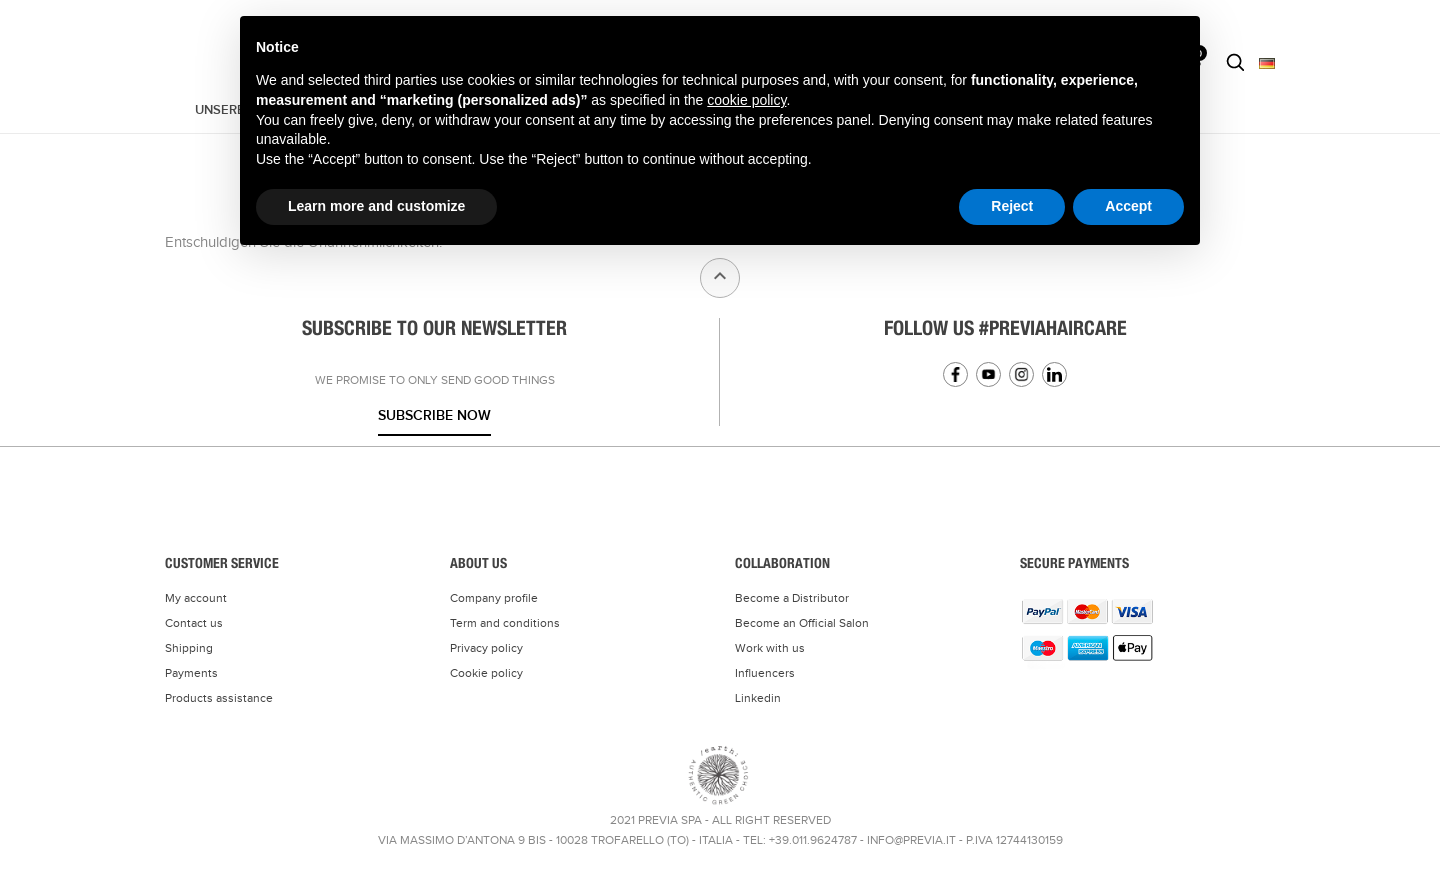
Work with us (770, 648)
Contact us (194, 623)
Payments (191, 673)
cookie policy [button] (746, 100)
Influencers (765, 673)
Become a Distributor (792, 598)
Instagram (1021, 374)
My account (196, 598)
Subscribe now (434, 415)
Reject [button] (1012, 206)
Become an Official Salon (802, 623)
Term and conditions (505, 623)
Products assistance (219, 698)
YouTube (988, 374)
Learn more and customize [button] (376, 206)
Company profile (494, 598)
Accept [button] (1128, 206)
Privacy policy (486, 648)
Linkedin (1054, 374)
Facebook (955, 374)
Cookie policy (486, 673)
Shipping (189, 648)
